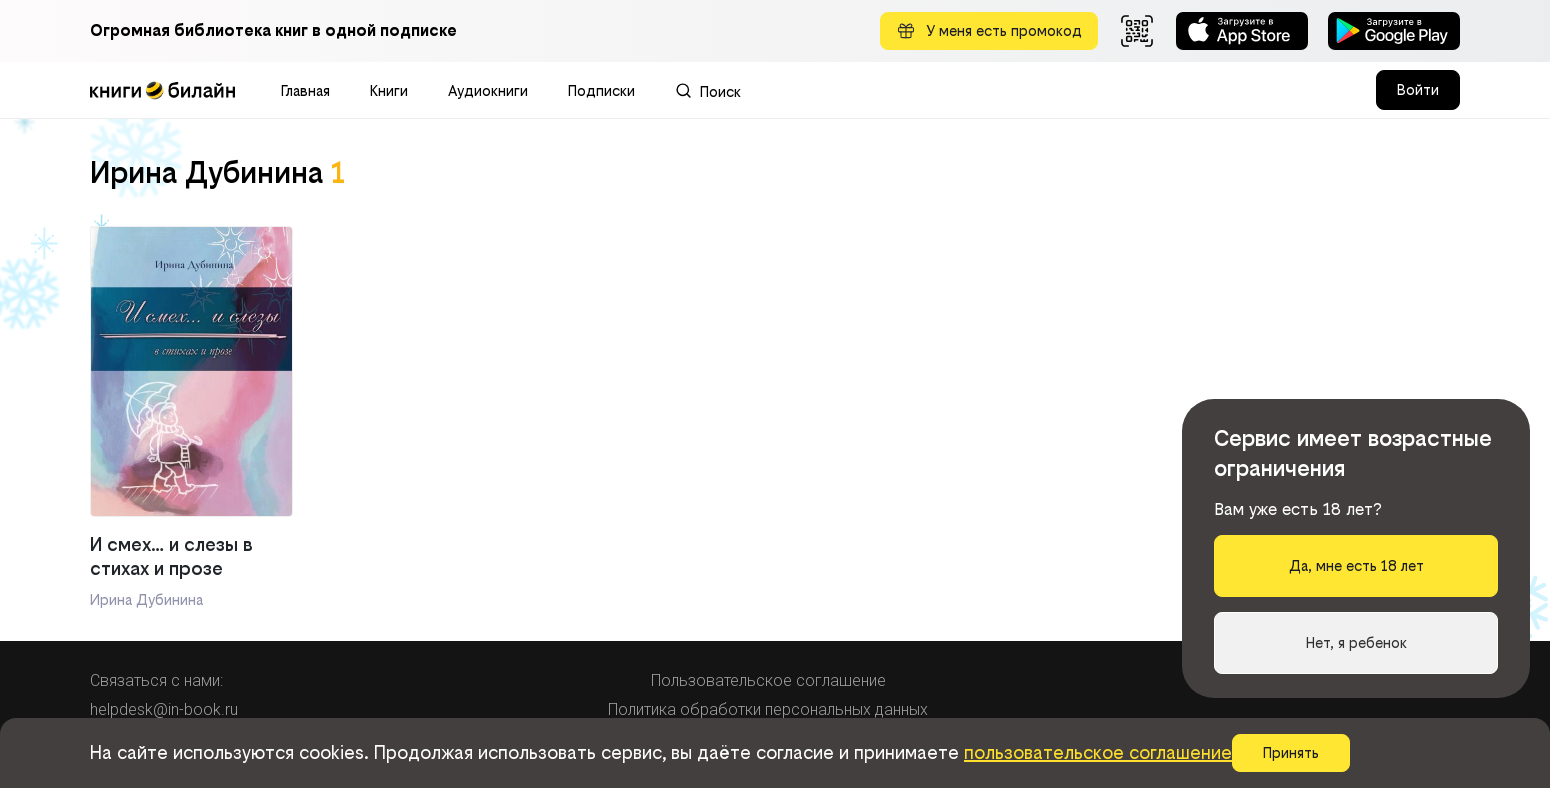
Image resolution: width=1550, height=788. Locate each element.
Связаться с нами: (156, 680)
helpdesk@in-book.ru (164, 709)
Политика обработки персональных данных (768, 709)
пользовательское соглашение (1098, 752)
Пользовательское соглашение (768, 680)
